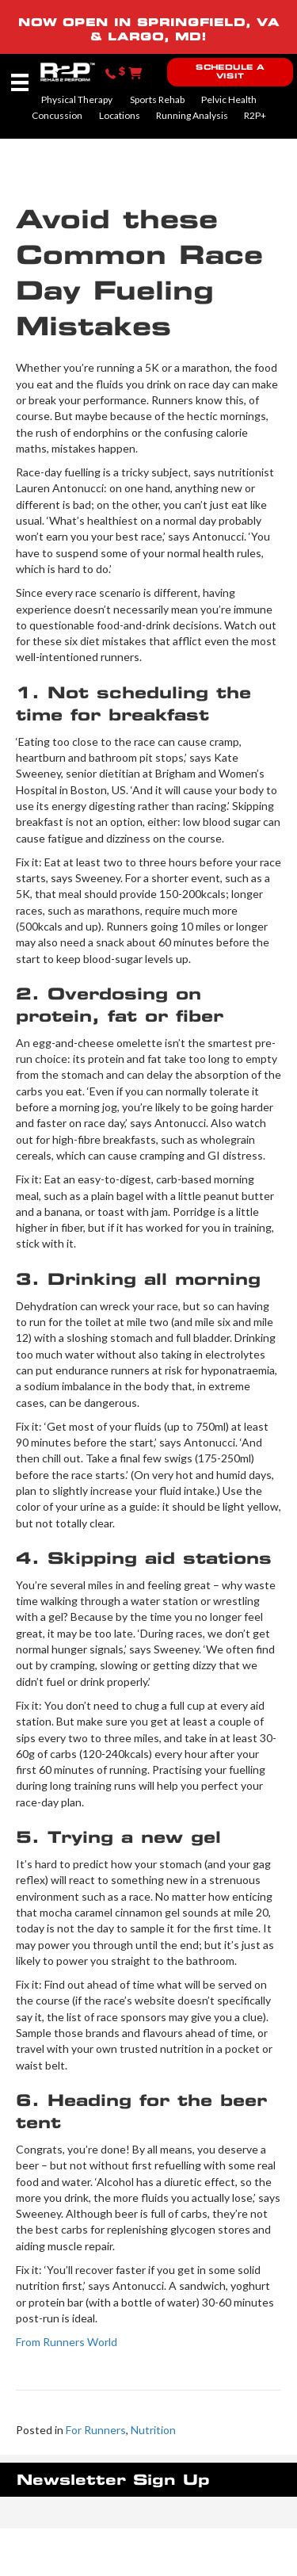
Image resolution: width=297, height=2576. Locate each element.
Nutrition (153, 2429)
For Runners (96, 2429)
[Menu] (20, 82)
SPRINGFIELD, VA (208, 22)
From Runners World (66, 2342)
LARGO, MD (154, 36)
